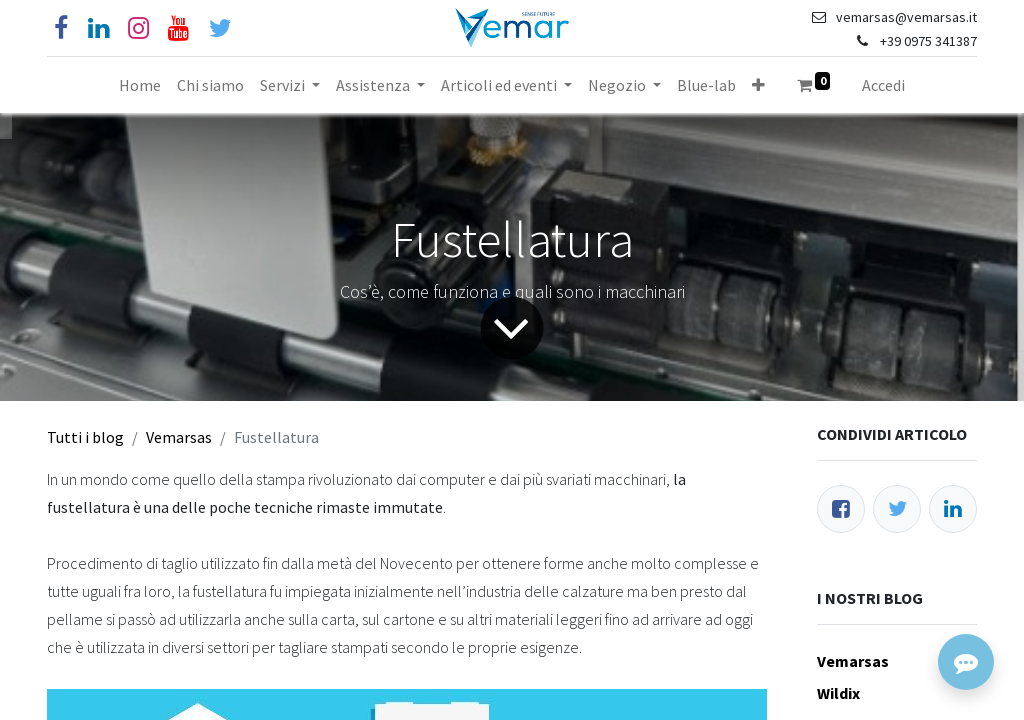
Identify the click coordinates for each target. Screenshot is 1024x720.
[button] (758, 85)
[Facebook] (61, 28)
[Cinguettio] (220, 28)
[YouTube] (178, 28)
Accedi (883, 85)
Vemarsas (179, 437)
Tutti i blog (85, 437)
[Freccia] (512, 328)
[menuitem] (140, 85)
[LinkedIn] (953, 509)
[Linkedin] (98, 28)
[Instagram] (138, 28)
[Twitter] (897, 509)
